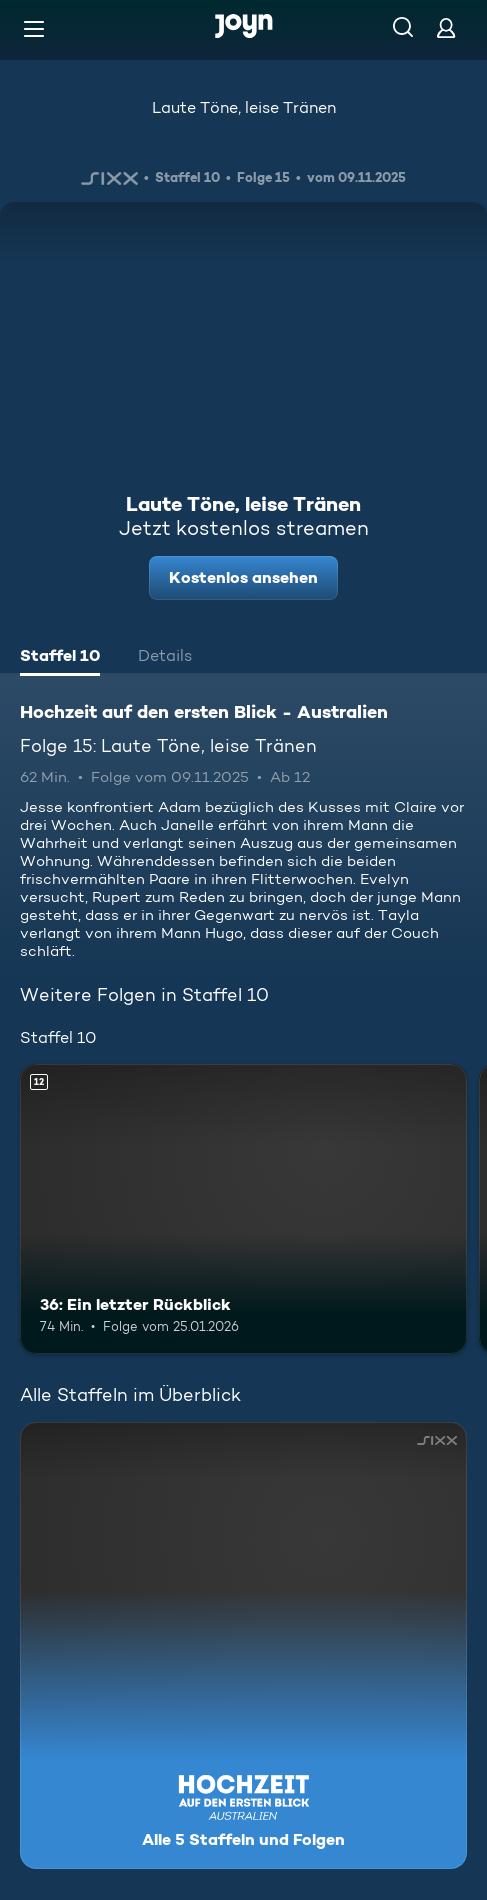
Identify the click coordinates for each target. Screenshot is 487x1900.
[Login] (446, 27)
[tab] (60, 658)
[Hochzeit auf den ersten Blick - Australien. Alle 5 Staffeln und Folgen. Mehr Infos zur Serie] (243, 1645)
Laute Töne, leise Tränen (244, 107)
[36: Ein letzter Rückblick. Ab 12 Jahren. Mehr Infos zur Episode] (243, 1209)
